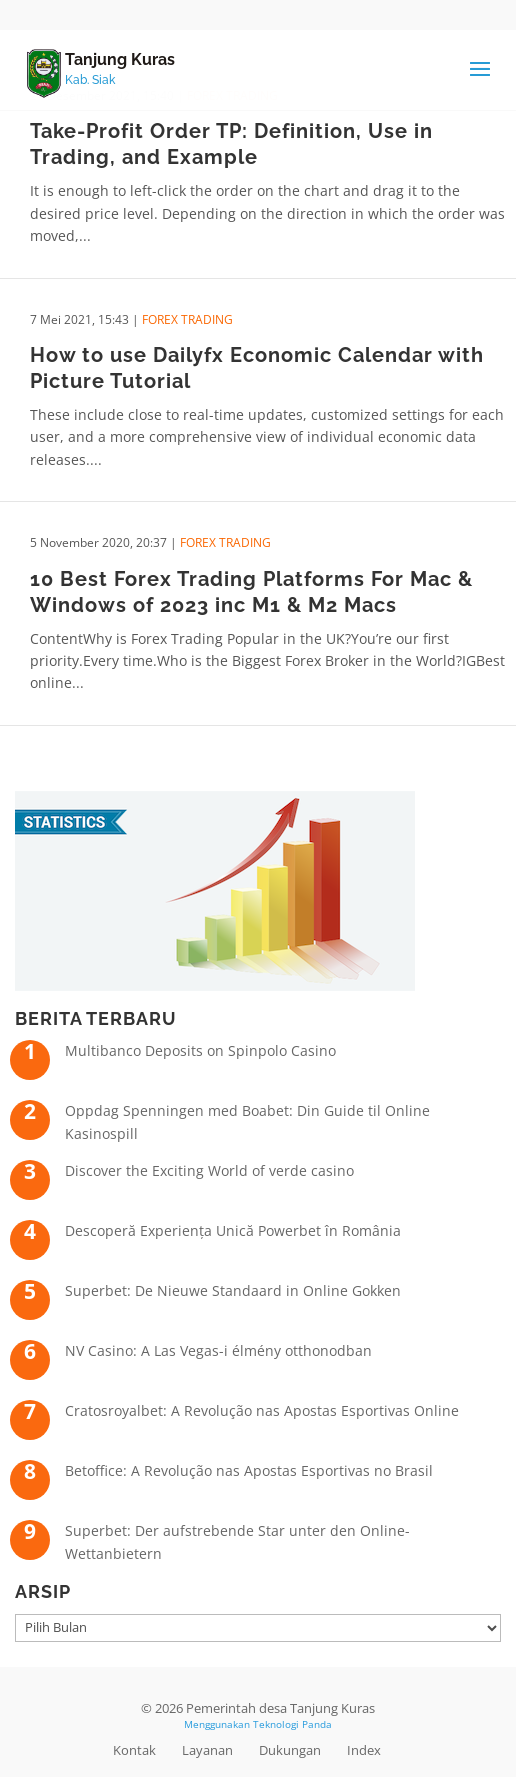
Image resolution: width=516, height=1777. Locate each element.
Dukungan (290, 1750)
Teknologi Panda (292, 1724)
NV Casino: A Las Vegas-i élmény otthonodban (218, 1350)
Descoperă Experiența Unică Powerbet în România (233, 1230)
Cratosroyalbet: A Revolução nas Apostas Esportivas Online (262, 1410)
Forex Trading (187, 319)
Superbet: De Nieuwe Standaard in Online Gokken (233, 1290)
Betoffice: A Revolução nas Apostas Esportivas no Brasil (249, 1470)
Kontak (134, 1750)
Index (364, 1750)
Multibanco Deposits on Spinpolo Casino (200, 1050)
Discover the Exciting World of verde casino (209, 1170)
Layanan (207, 1750)
